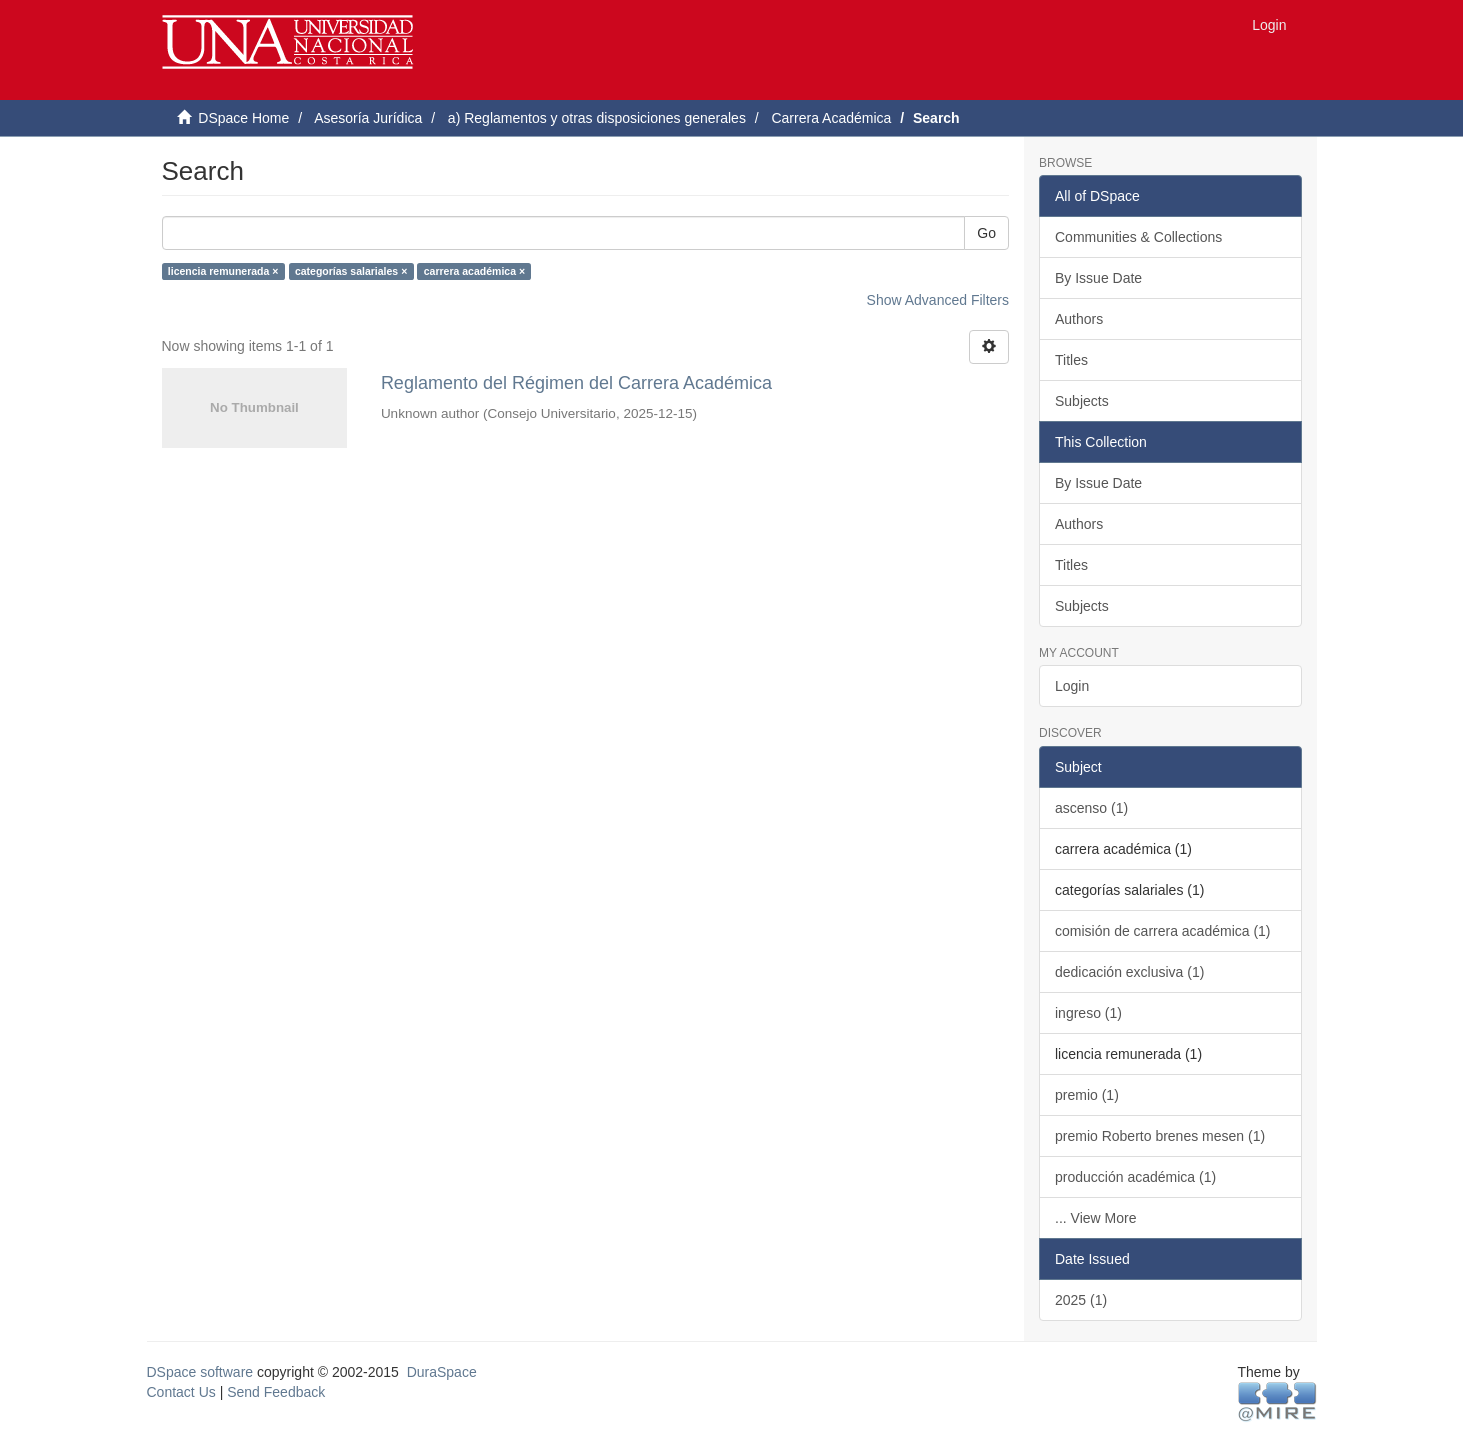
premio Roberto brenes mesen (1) (1160, 1136)
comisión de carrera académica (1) (1163, 931)
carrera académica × (474, 271)
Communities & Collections (1138, 237)
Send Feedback (276, 1392)
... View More (1095, 1218)
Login (1072, 686)
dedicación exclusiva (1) (1129, 972)
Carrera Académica (831, 118)
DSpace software (200, 1372)
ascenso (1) (1091, 808)
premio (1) (1087, 1095)
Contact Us (181, 1392)
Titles (1071, 360)
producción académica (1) (1135, 1177)
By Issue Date (1098, 278)
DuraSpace (442, 1372)
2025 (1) (1081, 1300)
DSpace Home (243, 118)
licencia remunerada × (223, 271)
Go (986, 233)
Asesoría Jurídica (368, 118)
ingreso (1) (1088, 1013)
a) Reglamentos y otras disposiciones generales (597, 118)
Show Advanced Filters (938, 300)
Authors (1079, 319)
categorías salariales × (351, 271)
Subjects (1082, 401)
